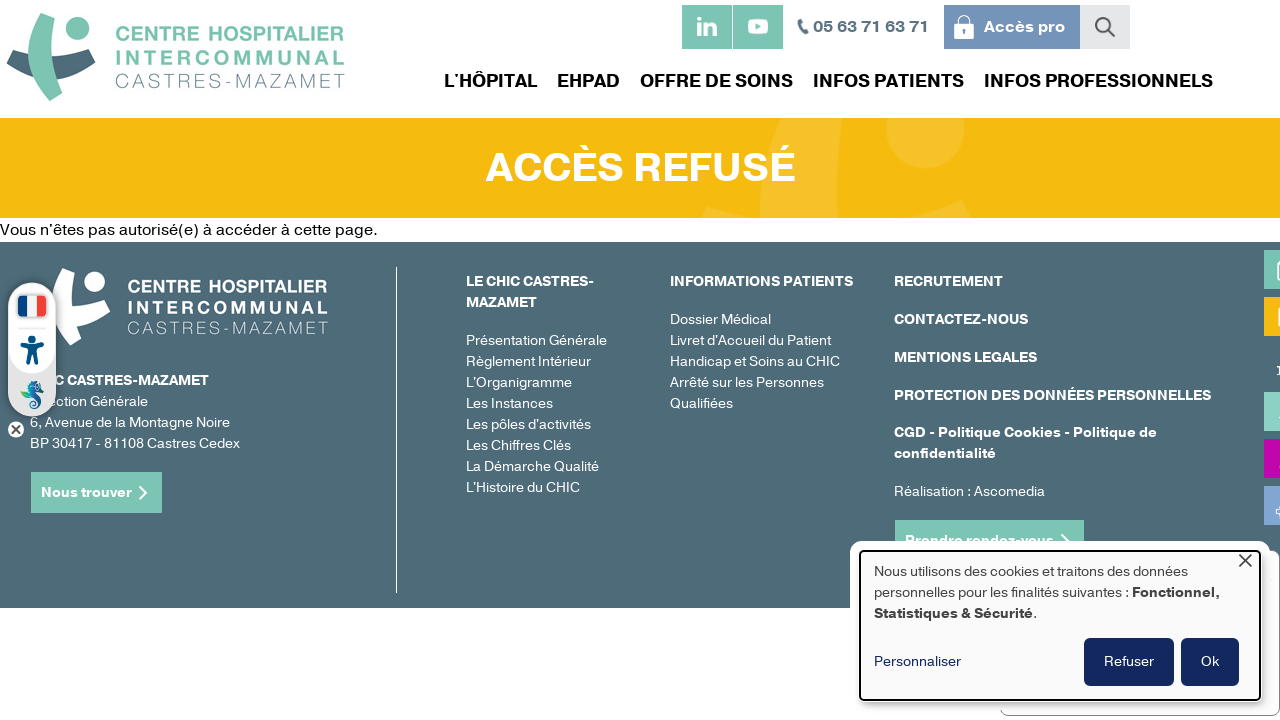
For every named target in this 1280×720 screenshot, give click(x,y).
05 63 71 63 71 (871, 27)
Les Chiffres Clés (518, 445)
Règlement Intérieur (528, 361)
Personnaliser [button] (917, 661)
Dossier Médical (720, 319)
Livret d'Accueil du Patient (750, 340)
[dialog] (1060, 625)
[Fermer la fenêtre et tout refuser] (1245, 563)
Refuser (1129, 661)
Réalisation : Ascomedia (969, 491)
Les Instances (509, 403)
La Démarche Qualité (532, 466)
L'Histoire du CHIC (523, 487)
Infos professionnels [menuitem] (1093, 81)
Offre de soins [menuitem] (711, 81)
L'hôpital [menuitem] (485, 81)
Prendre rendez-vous (979, 540)
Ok (1210, 661)
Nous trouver (86, 492)
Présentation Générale (536, 340)
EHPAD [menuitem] (583, 81)
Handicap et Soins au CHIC (755, 361)
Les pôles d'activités (528, 424)
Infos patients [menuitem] (883, 81)
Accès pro (1024, 27)
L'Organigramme (519, 382)
